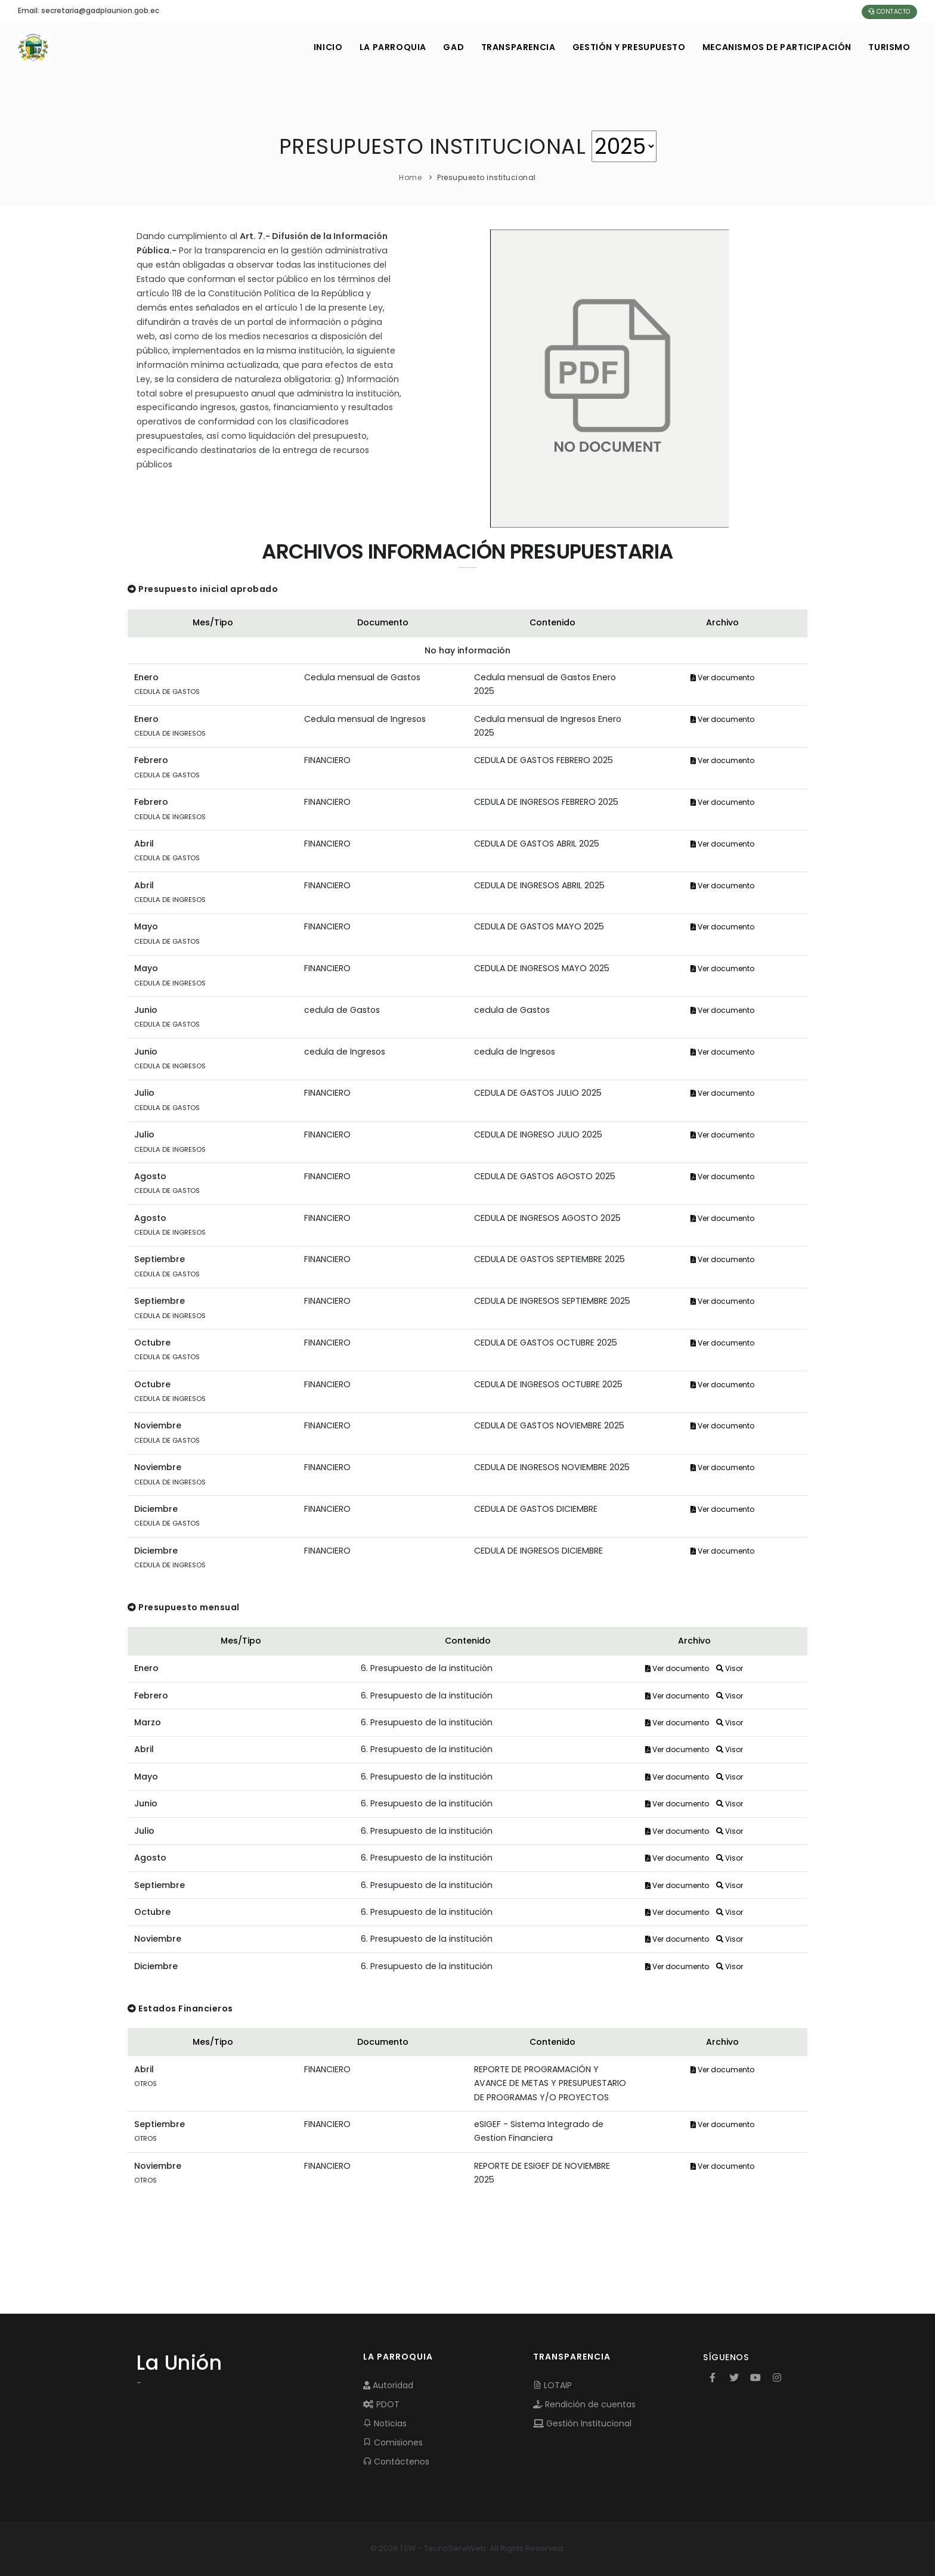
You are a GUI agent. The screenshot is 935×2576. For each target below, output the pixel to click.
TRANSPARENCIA (515, 47)
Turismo (889, 47)
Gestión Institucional (582, 2423)
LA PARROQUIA (387, 47)
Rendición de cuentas (584, 2404)
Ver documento (722, 677)
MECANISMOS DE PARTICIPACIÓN (775, 47)
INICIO (322, 47)
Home (410, 177)
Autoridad (388, 2385)
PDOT (381, 2404)
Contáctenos (396, 2461)
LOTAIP (552, 2385)
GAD (449, 47)
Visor (729, 1668)
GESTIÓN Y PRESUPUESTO (626, 47)
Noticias (385, 2423)
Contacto (889, 11)
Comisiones (393, 2442)
